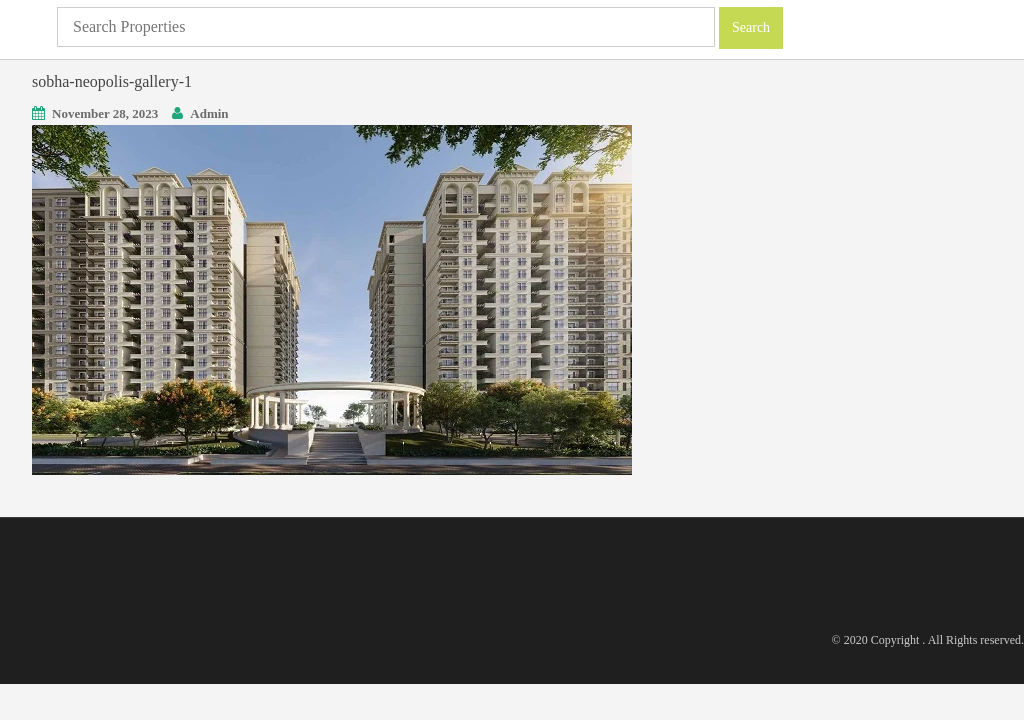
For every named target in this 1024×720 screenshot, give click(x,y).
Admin (209, 113)
